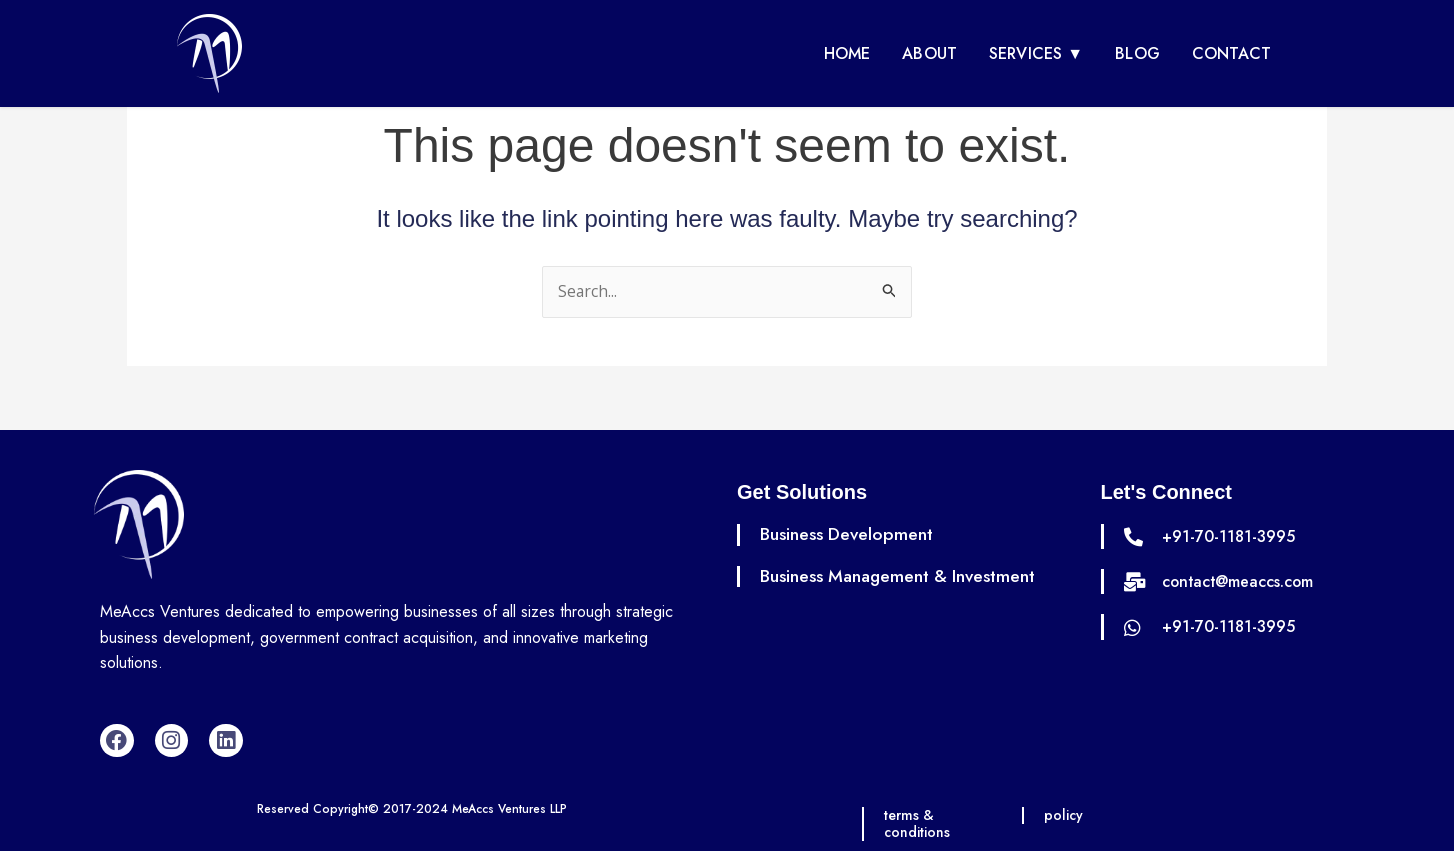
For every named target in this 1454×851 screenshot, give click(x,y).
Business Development (848, 534)
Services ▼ (1036, 53)
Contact (1231, 53)
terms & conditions (918, 823)
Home (847, 53)
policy (1064, 815)
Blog (1137, 53)
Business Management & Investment (901, 576)
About (929, 53)
